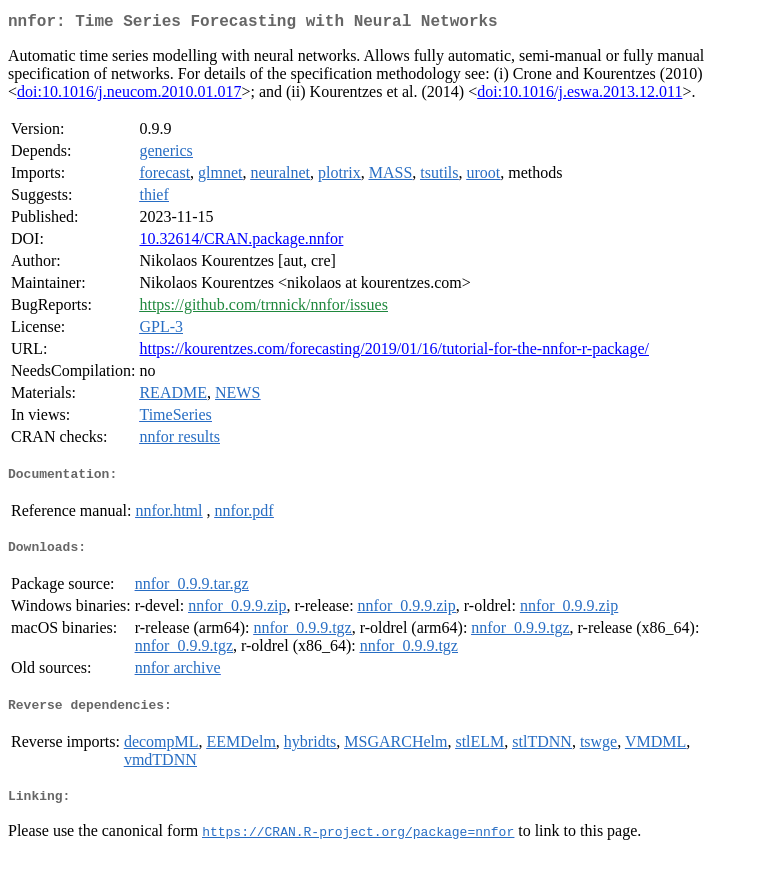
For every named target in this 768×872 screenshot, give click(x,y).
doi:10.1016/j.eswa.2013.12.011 (579, 95)
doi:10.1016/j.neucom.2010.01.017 (129, 95)
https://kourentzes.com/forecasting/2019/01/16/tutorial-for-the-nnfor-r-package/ (394, 352)
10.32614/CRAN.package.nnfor (241, 242)
